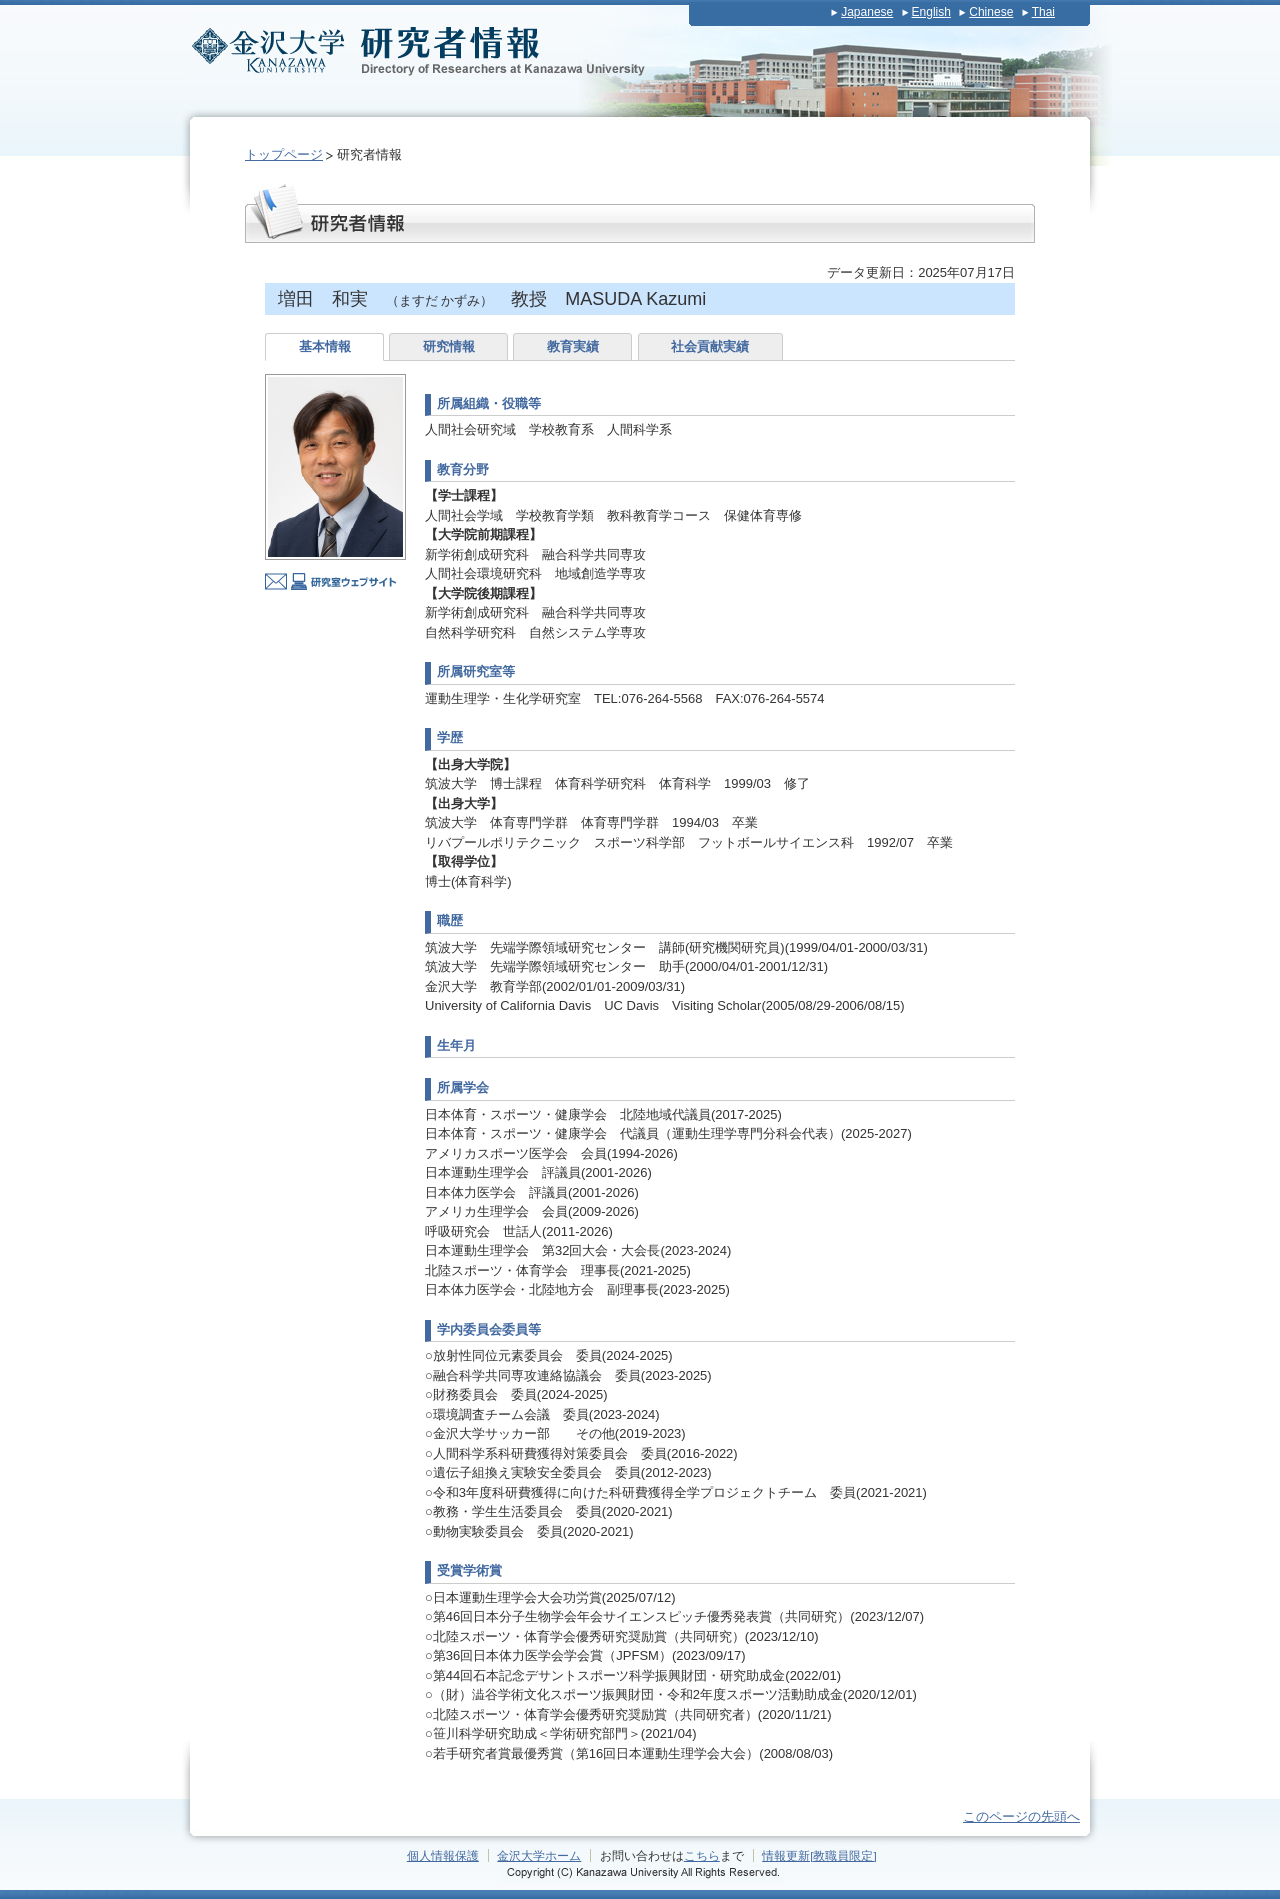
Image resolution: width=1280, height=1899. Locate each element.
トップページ (284, 154)
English (931, 12)
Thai (1043, 12)
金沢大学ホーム (539, 1855)
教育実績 (573, 346)
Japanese (867, 12)
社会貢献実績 (710, 346)
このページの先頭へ (1021, 1816)
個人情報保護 (443, 1855)
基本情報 (325, 346)
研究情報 (449, 346)
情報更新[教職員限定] (819, 1855)
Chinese (991, 12)
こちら (702, 1855)
